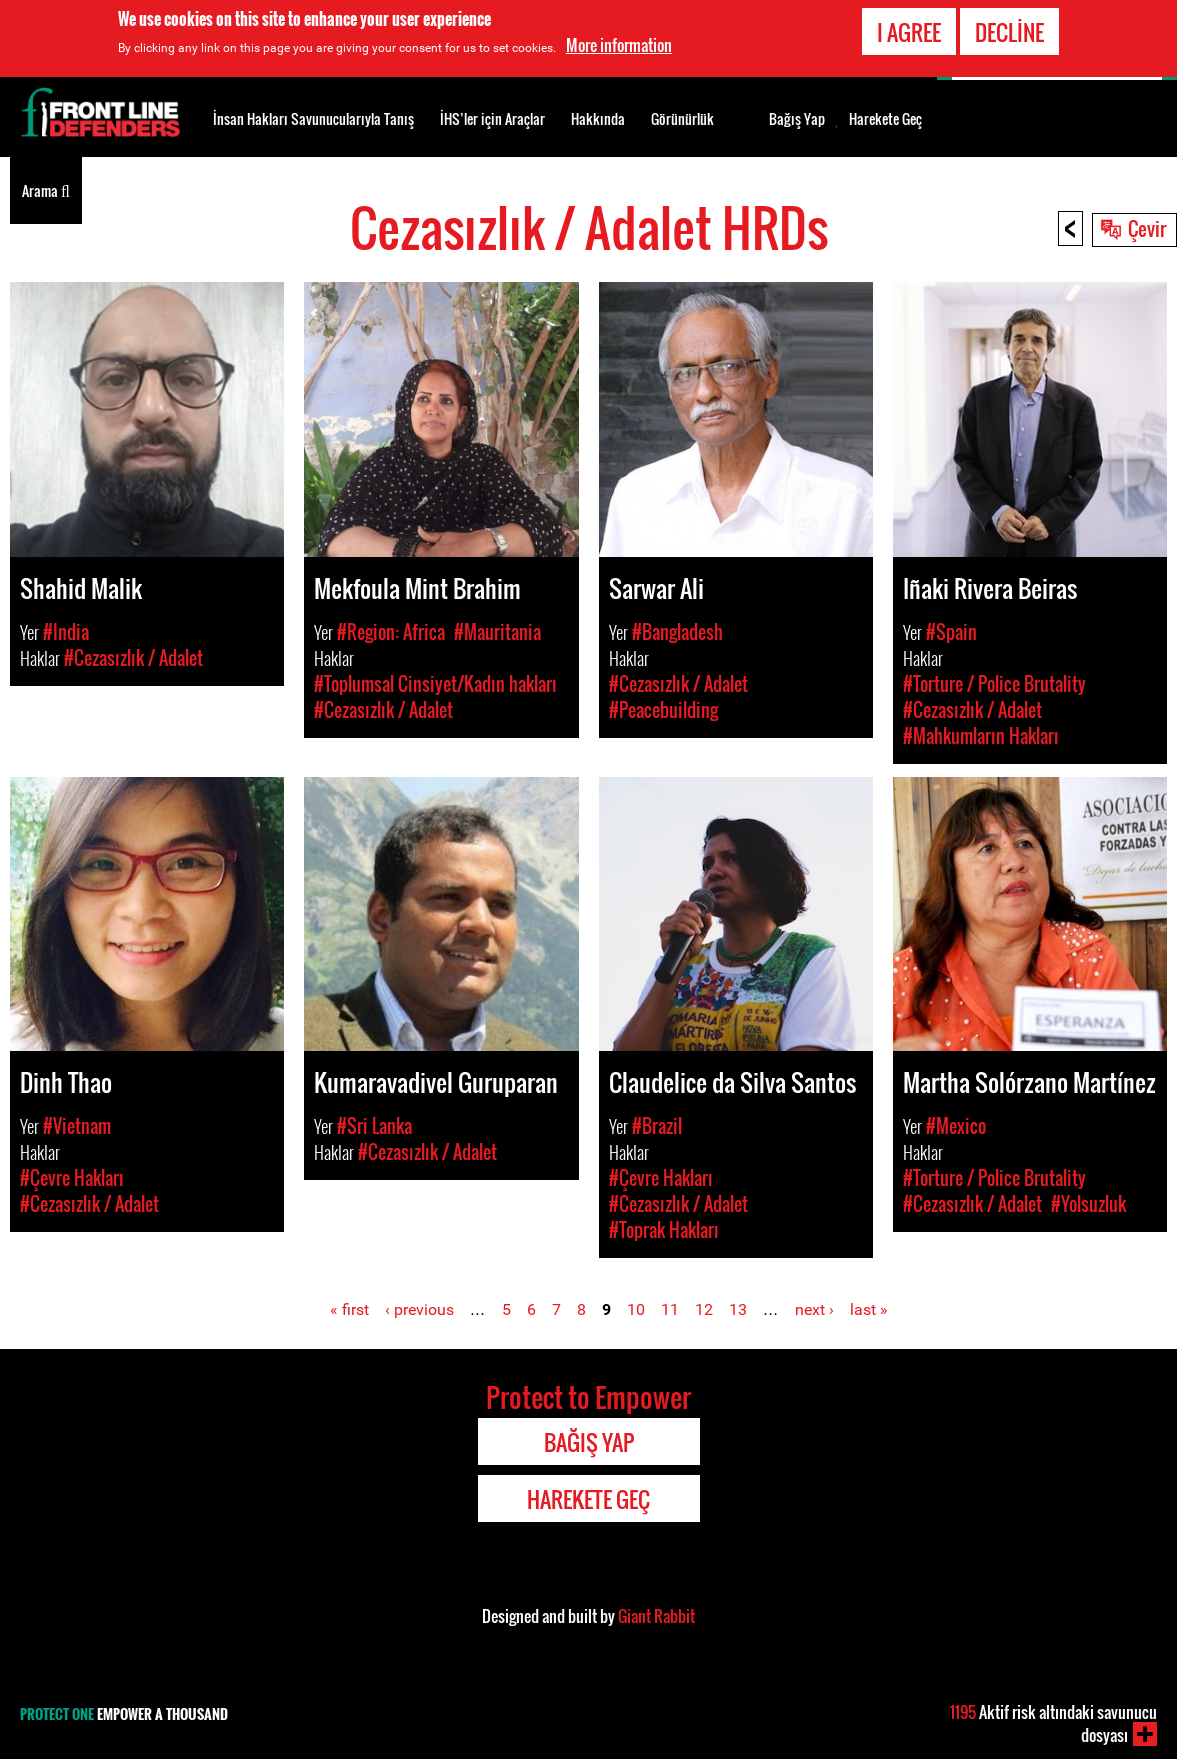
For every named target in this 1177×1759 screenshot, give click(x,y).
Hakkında (598, 118)
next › (814, 1309)
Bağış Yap (797, 119)
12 (704, 1309)
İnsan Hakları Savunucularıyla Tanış (313, 118)
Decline (1009, 30)
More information (619, 43)
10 (636, 1309)
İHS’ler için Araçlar (492, 118)
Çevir (1147, 228)
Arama (46, 189)
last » (869, 1309)
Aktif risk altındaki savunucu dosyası (1053, 1723)
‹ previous (419, 1309)
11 (670, 1309)
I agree (909, 30)
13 (738, 1309)
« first (349, 1309)
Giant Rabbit (656, 1616)
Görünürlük (682, 118)
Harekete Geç (885, 119)
